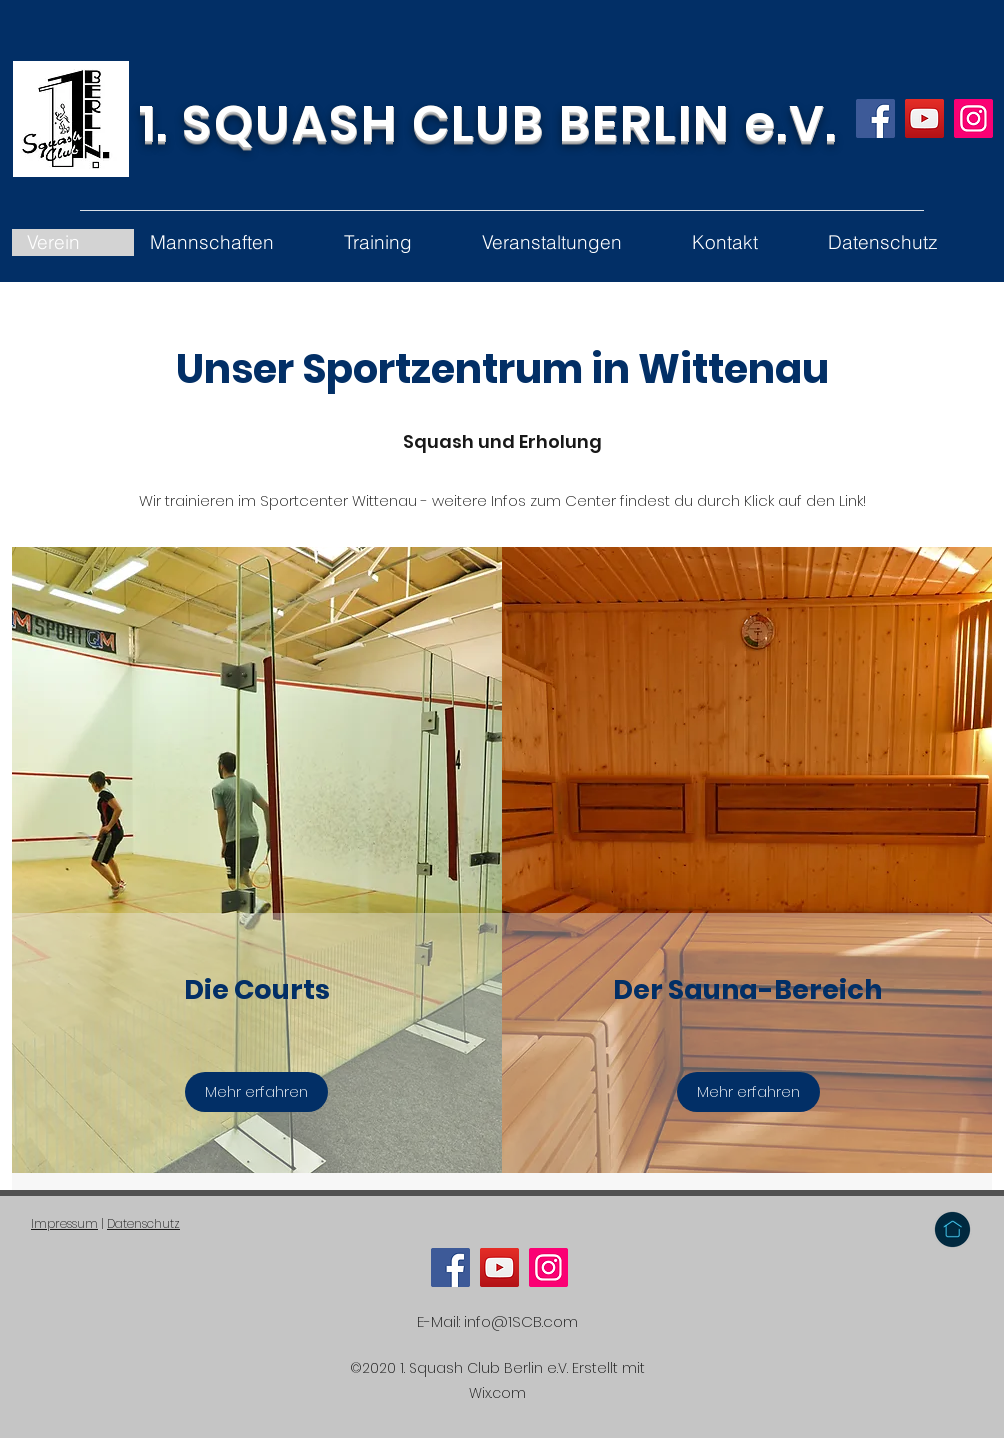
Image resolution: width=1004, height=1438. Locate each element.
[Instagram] (973, 118)
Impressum (64, 1223)
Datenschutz (143, 1223)
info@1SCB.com (521, 1321)
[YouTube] (924, 118)
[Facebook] (875, 118)
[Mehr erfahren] (256, 1092)
